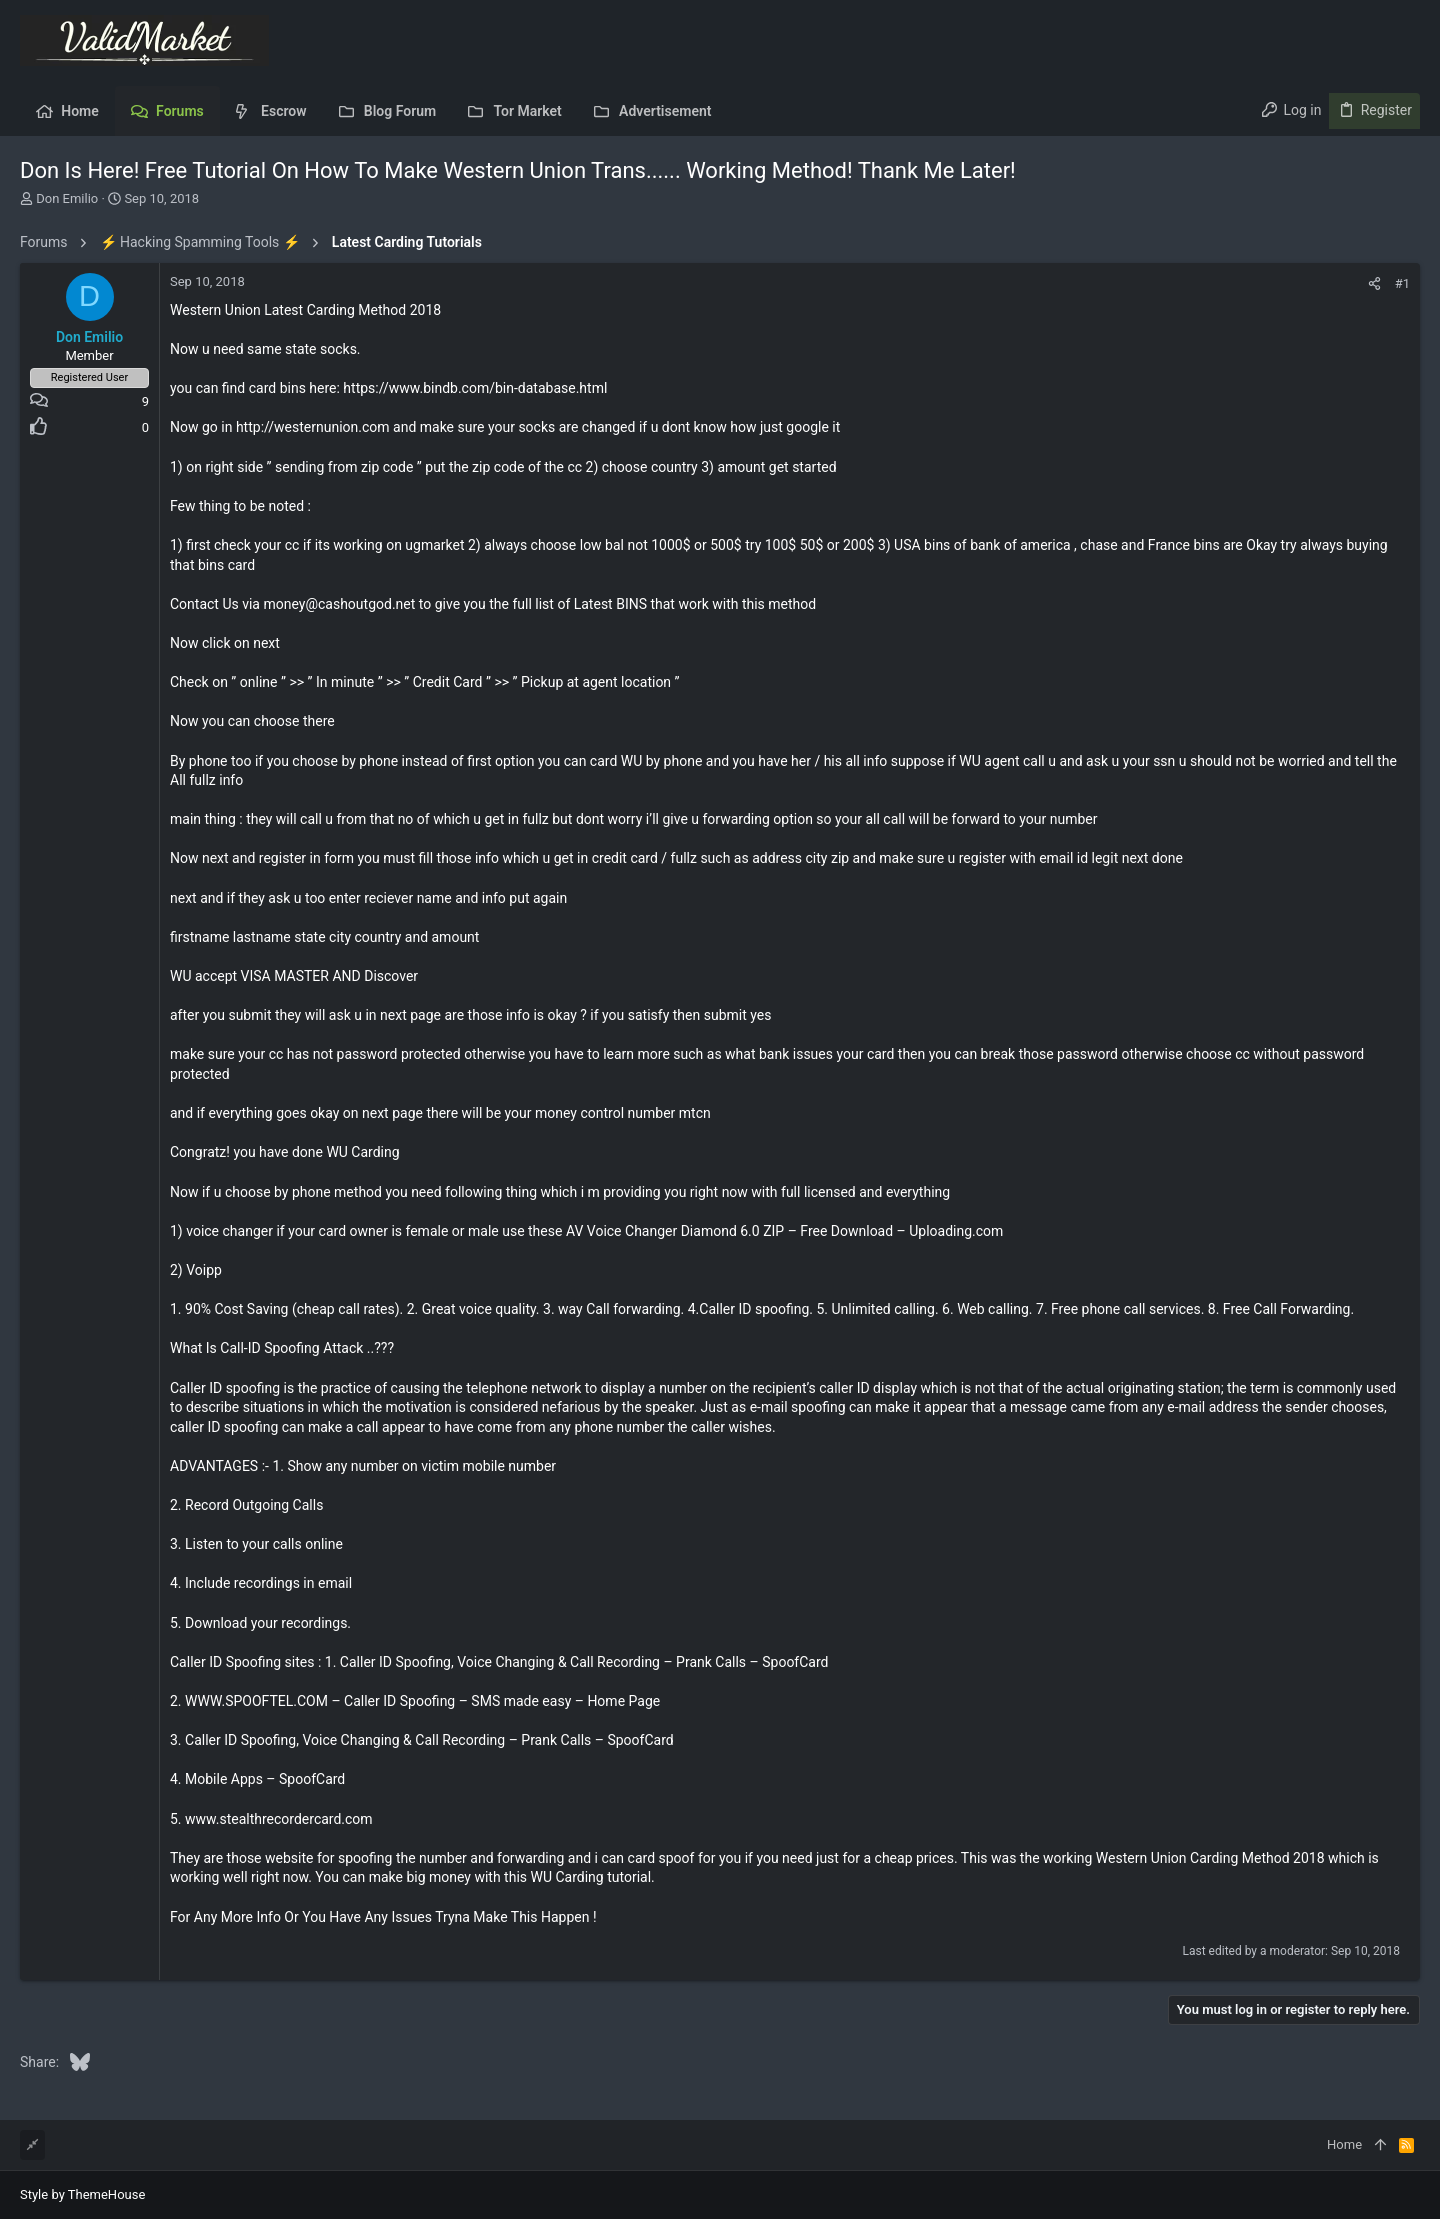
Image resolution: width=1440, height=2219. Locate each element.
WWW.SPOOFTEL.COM (256, 1701)
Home (1344, 2144)
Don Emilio (67, 198)
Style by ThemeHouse (82, 2194)
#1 (1402, 283)
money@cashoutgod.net (339, 604)
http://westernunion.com (313, 427)
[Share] (1374, 283)
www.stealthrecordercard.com (279, 1819)
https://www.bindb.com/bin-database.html (475, 388)
